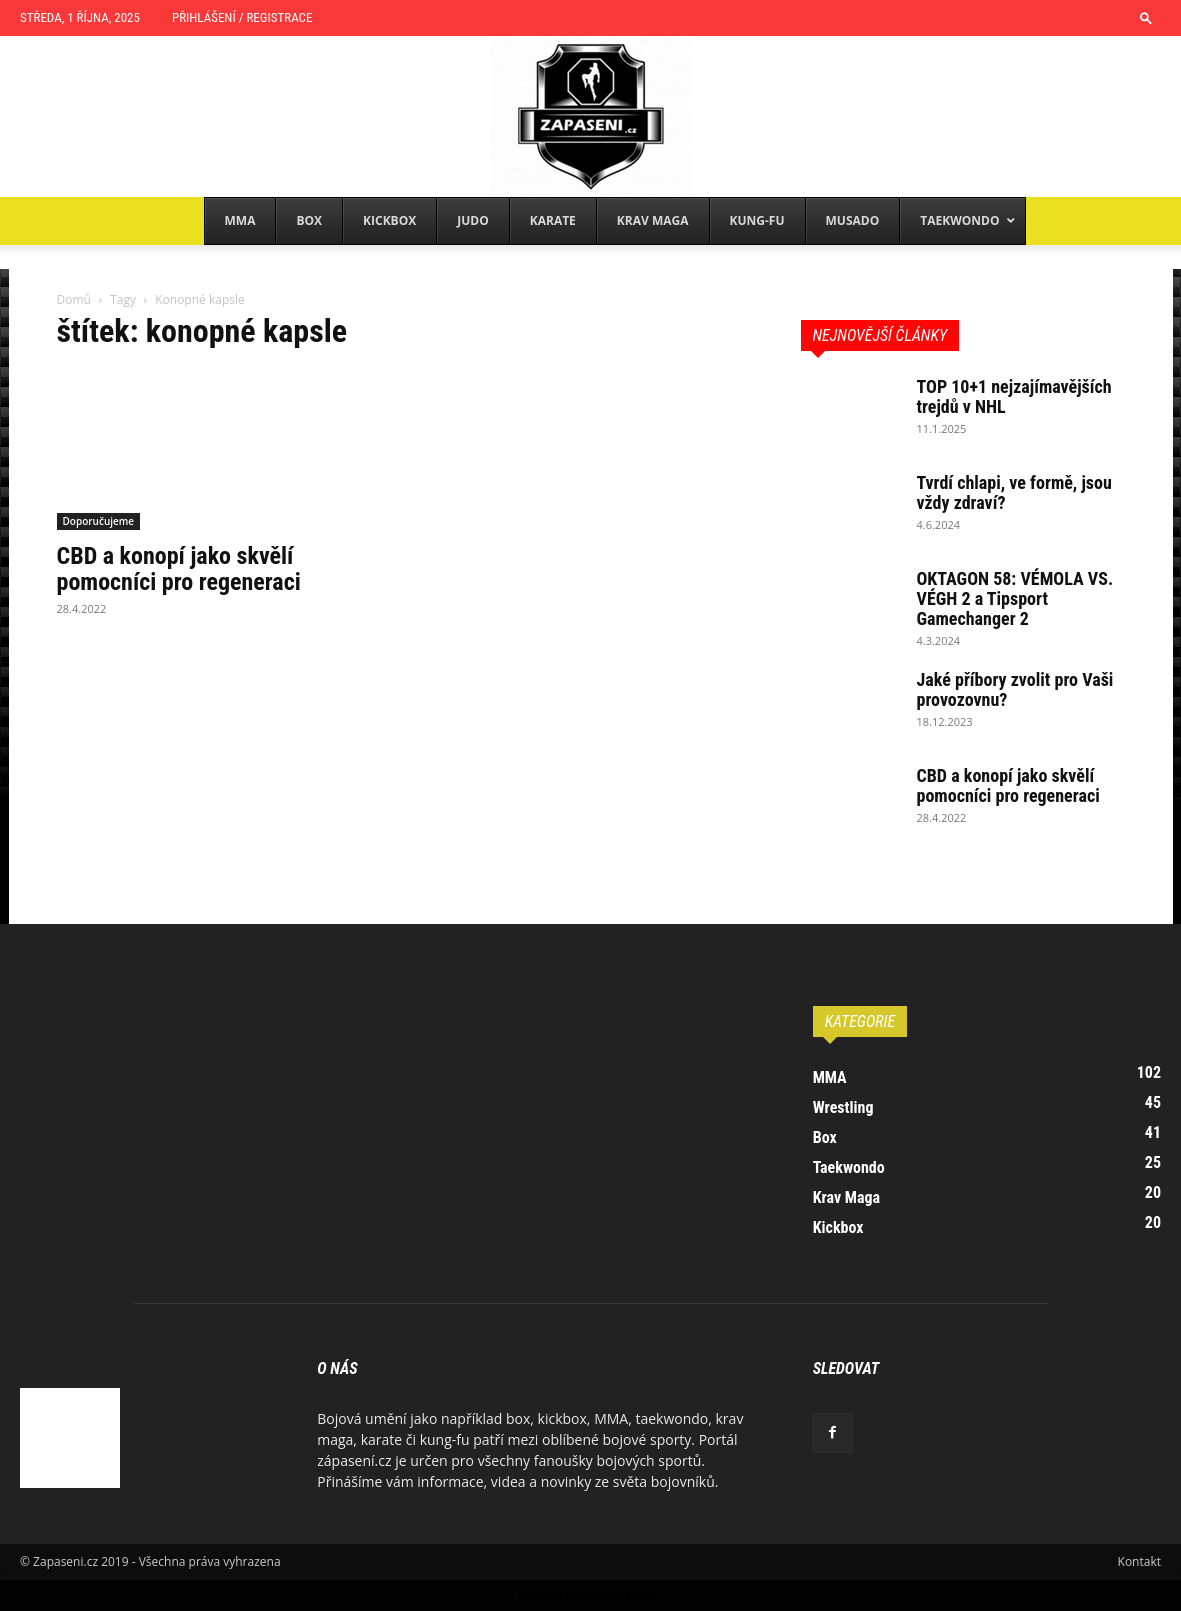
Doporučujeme (99, 521)
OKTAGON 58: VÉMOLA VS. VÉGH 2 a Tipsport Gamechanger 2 (1015, 598)
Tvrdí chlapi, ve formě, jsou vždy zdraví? (1014, 492)
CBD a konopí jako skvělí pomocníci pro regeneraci (179, 569)
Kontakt (1139, 1561)
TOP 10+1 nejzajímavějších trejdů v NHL (1014, 396)
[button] (1146, 17)
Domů (74, 299)
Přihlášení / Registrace (242, 17)
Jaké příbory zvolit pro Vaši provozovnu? (1015, 689)
